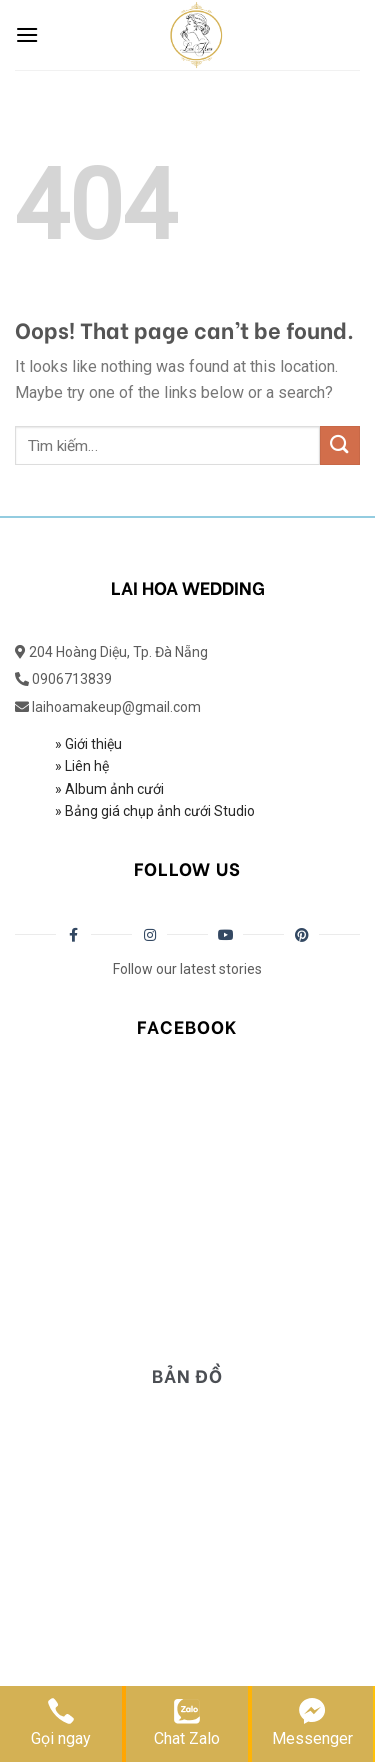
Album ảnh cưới (114, 789)
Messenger (312, 1722)
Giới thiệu (93, 744)
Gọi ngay (61, 1722)
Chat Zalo (187, 1722)
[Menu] (27, 34)
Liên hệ (85, 766)
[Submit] (340, 445)
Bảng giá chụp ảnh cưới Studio (158, 811)
